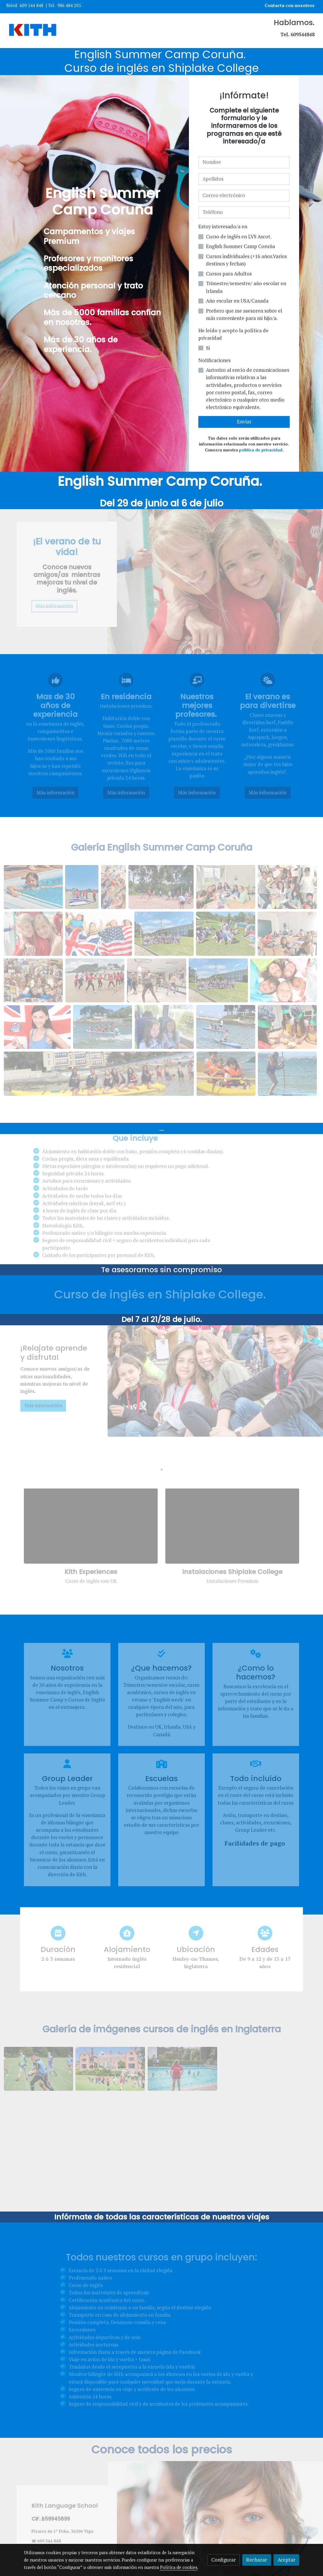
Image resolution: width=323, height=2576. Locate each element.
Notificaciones (214, 360)
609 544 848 (31, 5)
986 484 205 (69, 5)
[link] (32, 31)
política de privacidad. (261, 450)
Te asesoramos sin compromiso (161, 1270)
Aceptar (286, 2560)
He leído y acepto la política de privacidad (233, 334)
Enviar (244, 421)
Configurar (223, 2560)
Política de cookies (178, 2567)
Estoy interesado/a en (222, 226)
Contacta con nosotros (290, 5)
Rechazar (256, 2560)
